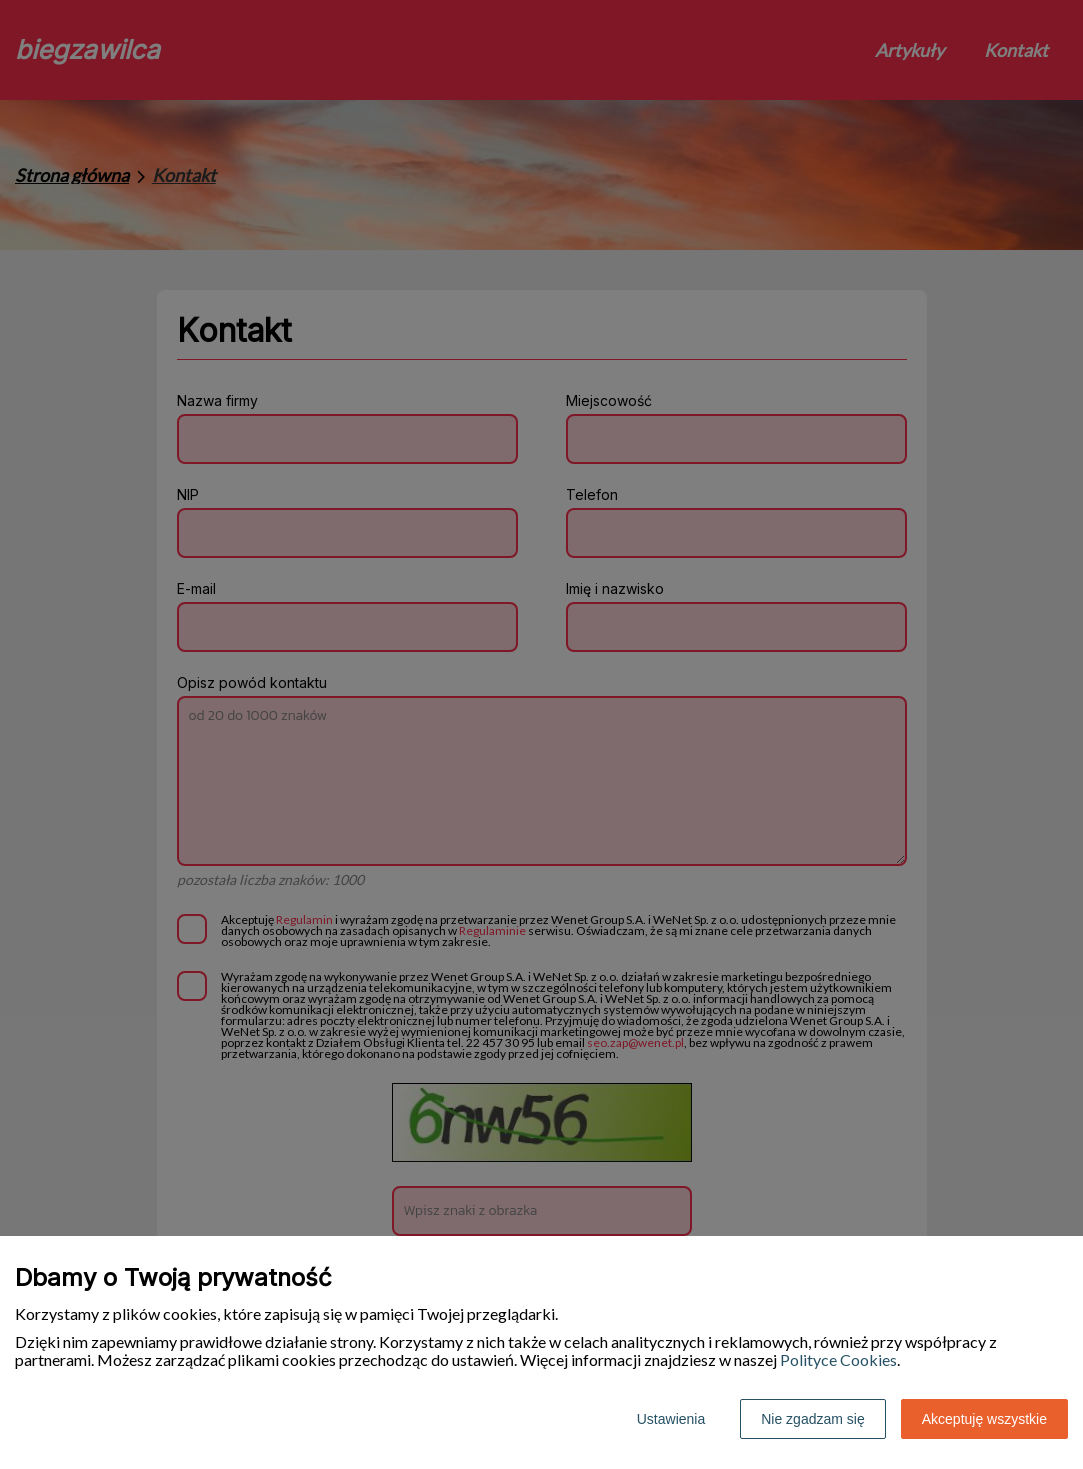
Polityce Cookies (838, 1359)
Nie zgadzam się (813, 1419)
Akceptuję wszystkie (984, 1419)
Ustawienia (671, 1419)
